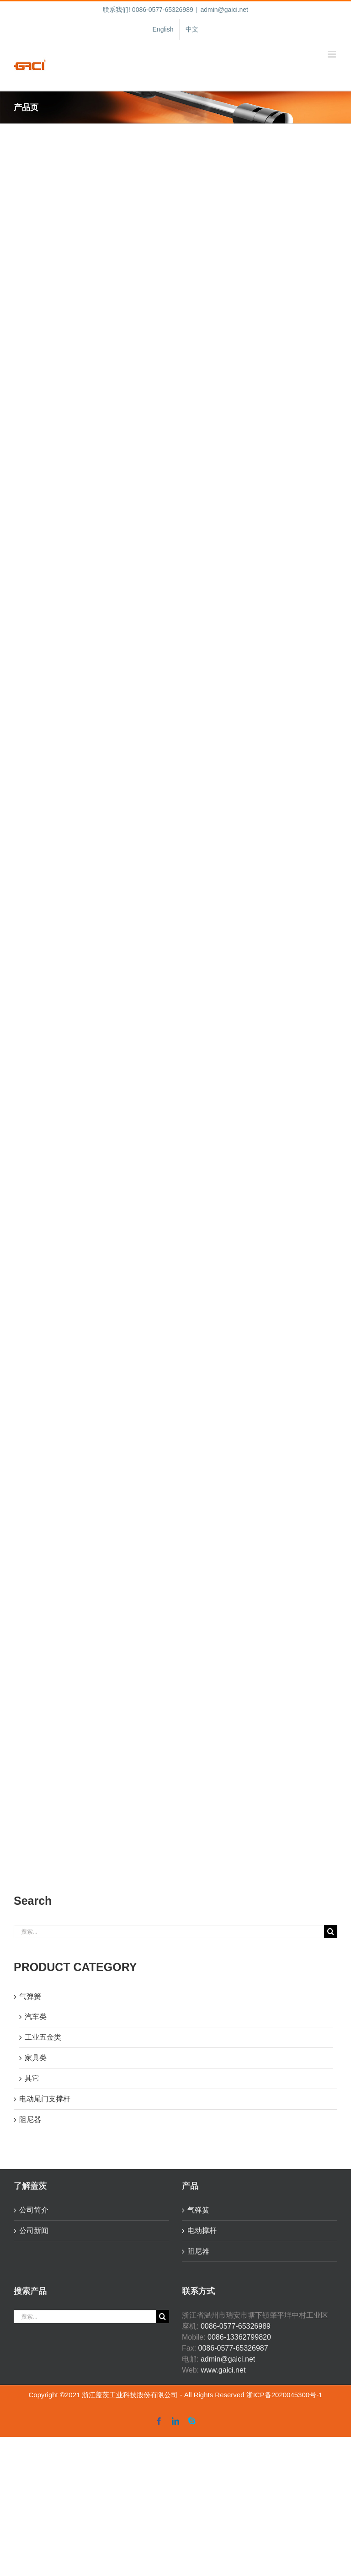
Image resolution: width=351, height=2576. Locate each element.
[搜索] (330, 1931)
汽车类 (36, 2016)
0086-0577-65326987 (233, 2348)
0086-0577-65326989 (236, 2326)
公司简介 (33, 2210)
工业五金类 (43, 2037)
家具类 (36, 2058)
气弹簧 (30, 1996)
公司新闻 (33, 2230)
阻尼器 (30, 2119)
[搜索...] (169, 1931)
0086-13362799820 (239, 2337)
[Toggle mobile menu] (332, 54)
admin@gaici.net (224, 9)
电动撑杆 (202, 2230)
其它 (32, 2078)
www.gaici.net (223, 2370)
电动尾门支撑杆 (44, 2099)
